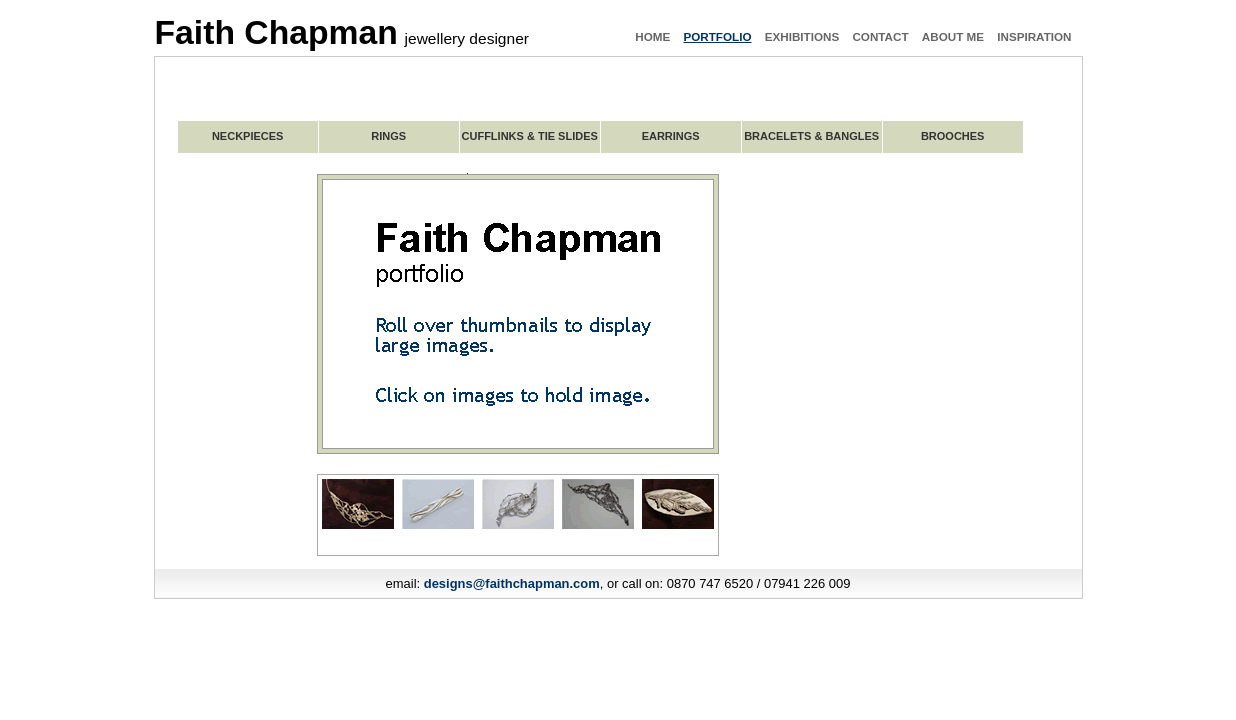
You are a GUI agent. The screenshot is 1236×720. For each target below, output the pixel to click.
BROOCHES (953, 136)
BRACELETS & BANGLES (811, 136)
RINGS (388, 136)
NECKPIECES (248, 136)
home (652, 36)
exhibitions (802, 36)
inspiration (1034, 36)
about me (953, 36)
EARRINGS (671, 136)
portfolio (717, 36)
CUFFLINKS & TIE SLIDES (530, 136)
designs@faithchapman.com (512, 583)
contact (880, 36)
